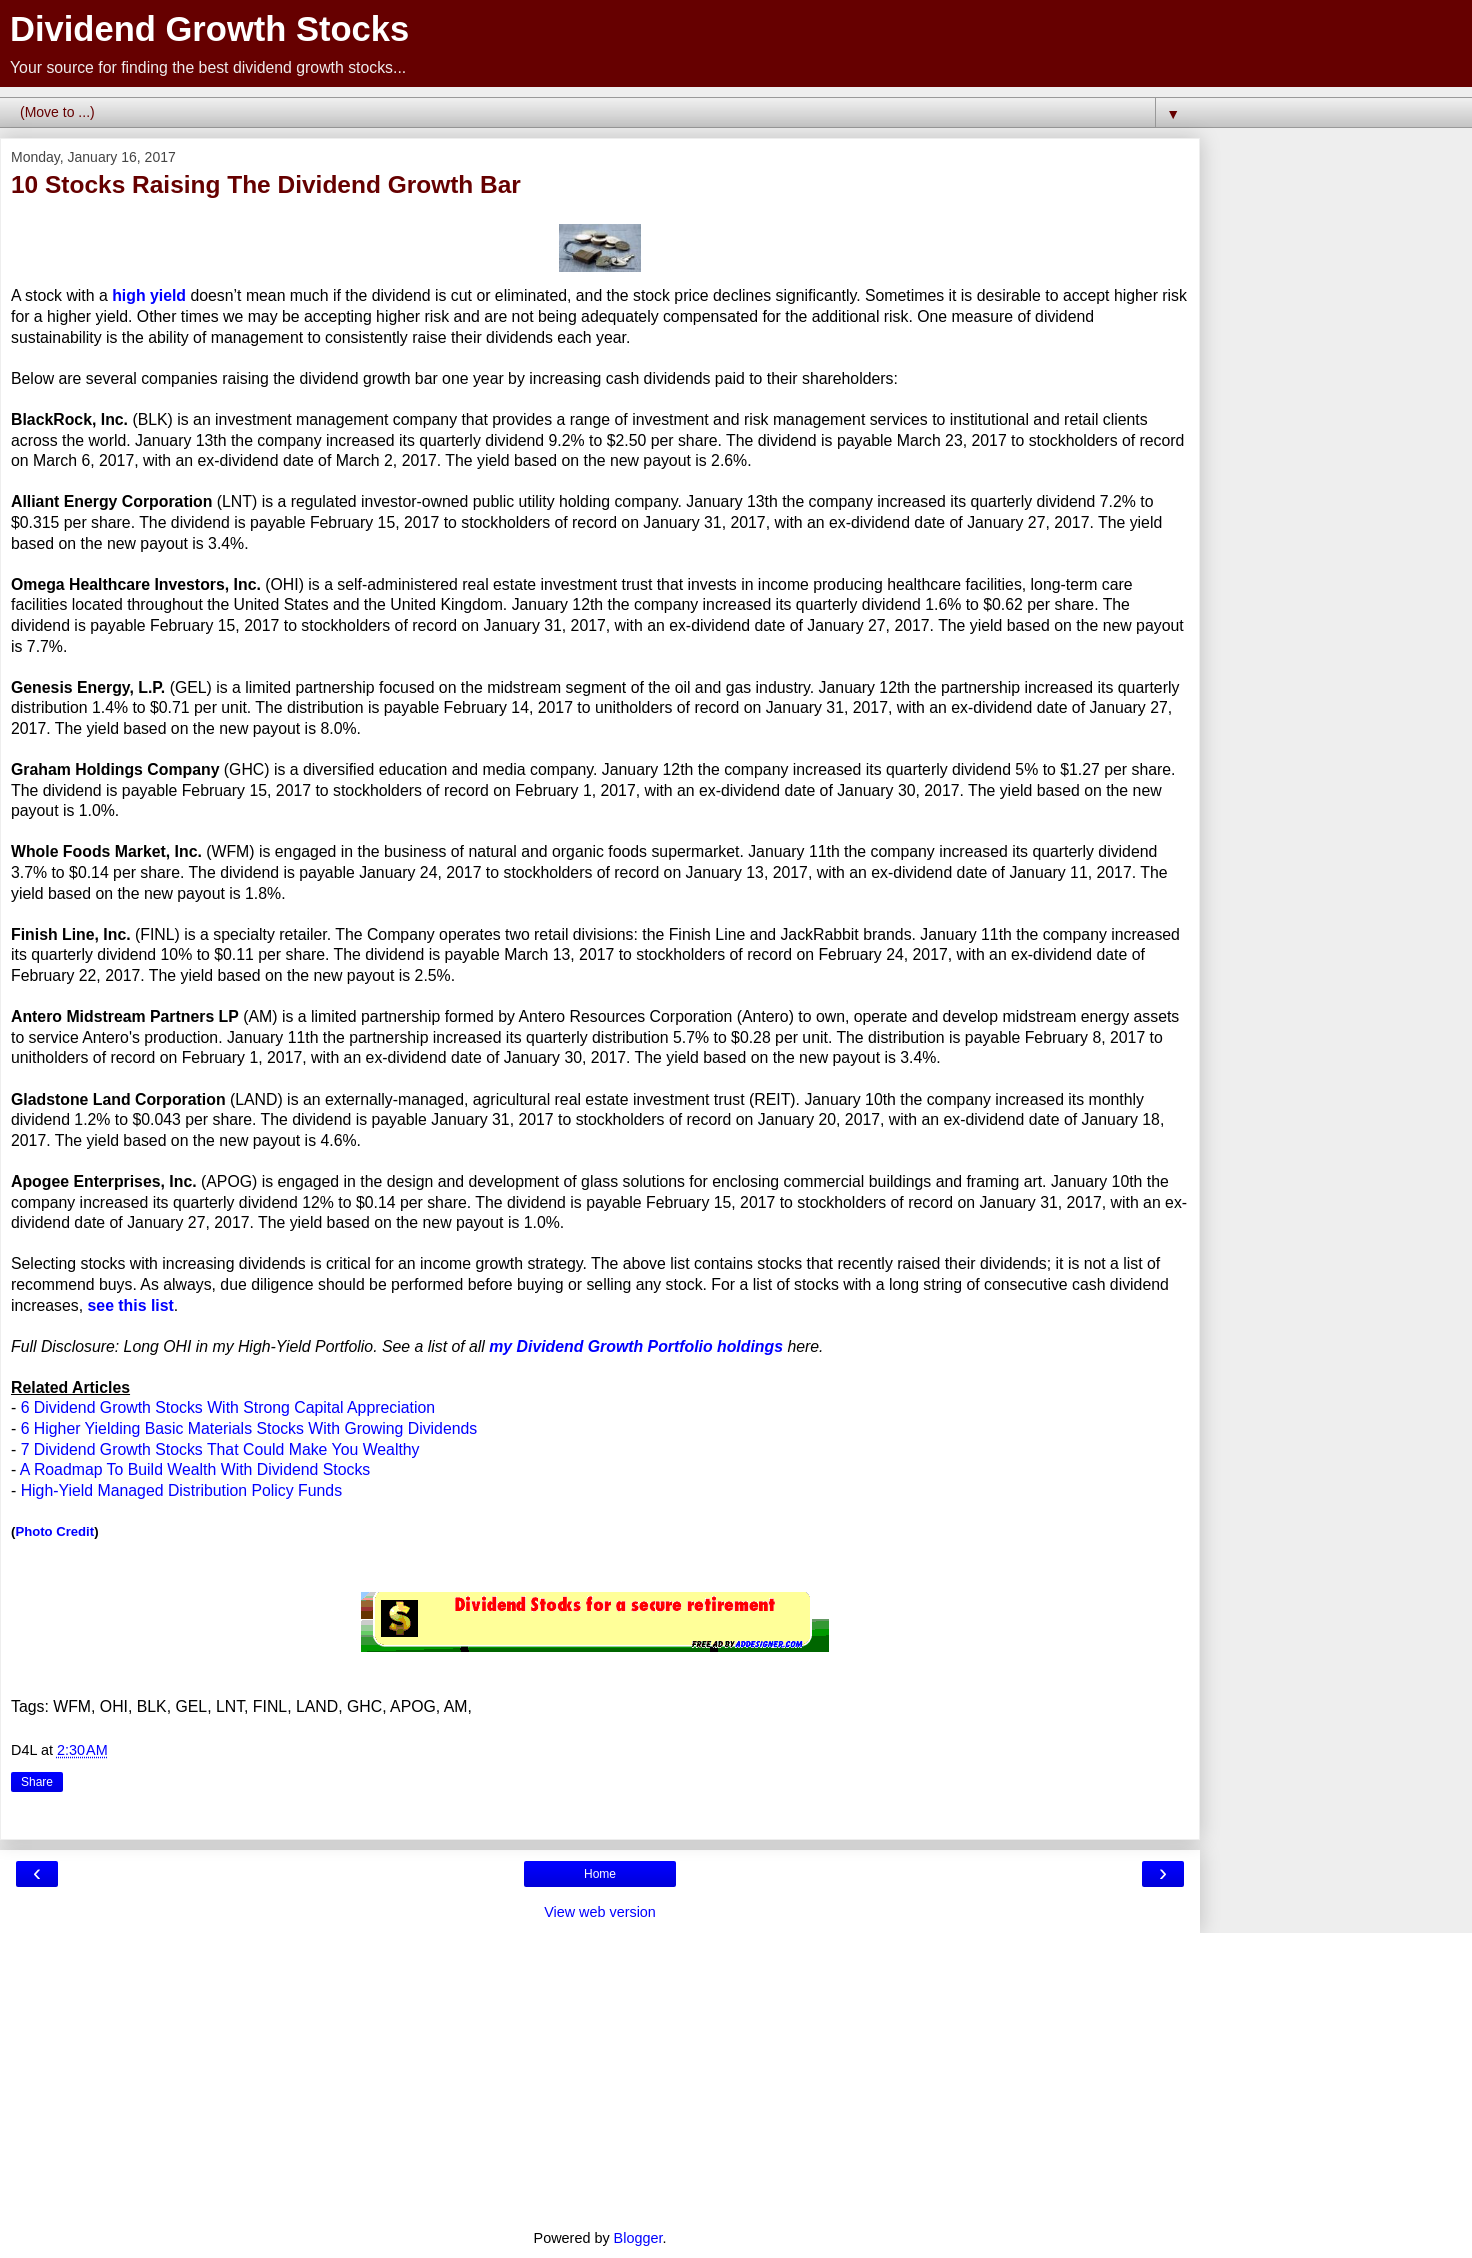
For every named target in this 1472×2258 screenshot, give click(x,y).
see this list (131, 1305)
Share (37, 1782)
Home (600, 1874)
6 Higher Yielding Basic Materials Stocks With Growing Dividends (249, 1428)
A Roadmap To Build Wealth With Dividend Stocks (195, 1469)
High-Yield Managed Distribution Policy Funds (181, 1490)
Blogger (638, 2238)
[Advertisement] (600, 2073)
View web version (600, 1912)
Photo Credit (54, 1531)
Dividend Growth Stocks (209, 29)
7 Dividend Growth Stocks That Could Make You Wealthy (220, 1449)
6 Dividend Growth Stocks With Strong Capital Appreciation (228, 1407)
